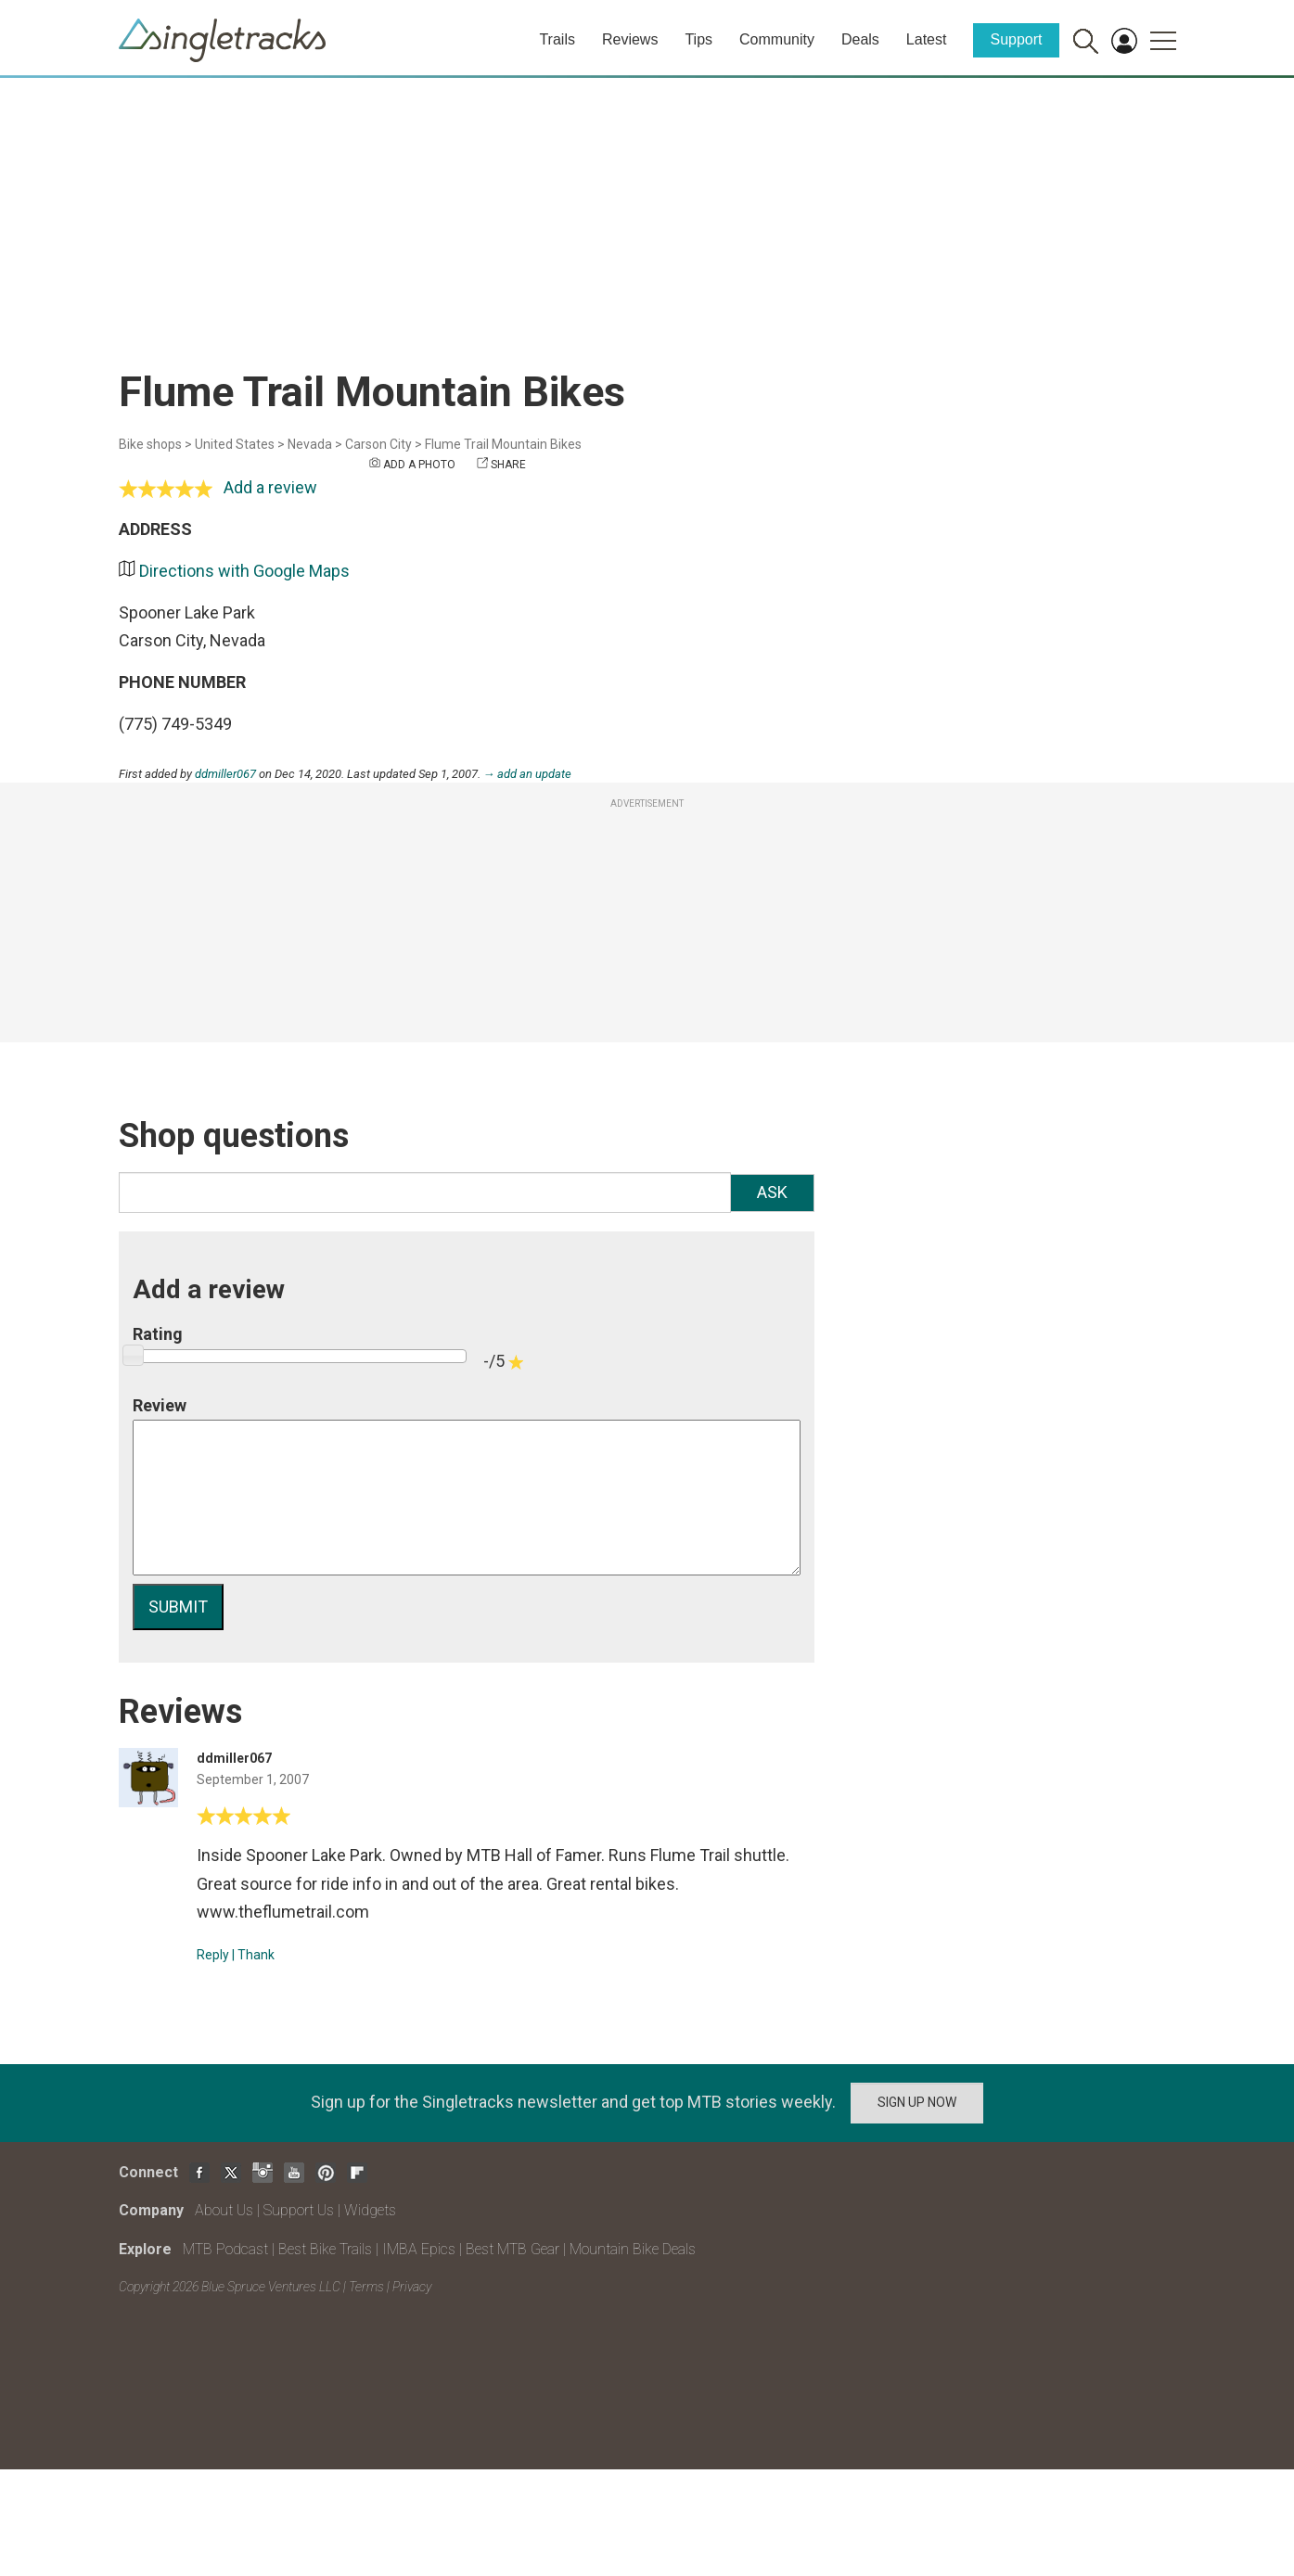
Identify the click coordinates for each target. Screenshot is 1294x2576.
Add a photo (419, 464)
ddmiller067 (225, 774)
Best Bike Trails (325, 2249)
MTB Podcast (225, 2249)
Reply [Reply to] (213, 1954)
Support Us (298, 2210)
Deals (860, 39)
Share (508, 464)
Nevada (310, 444)
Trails (557, 39)
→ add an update (527, 774)
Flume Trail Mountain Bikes (503, 444)
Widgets (370, 2210)
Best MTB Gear (512, 2249)
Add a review (270, 487)
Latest (926, 39)
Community (776, 39)
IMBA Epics (418, 2249)
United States (235, 444)
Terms (366, 2286)
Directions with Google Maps (244, 570)
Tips (698, 39)
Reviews (630, 39)
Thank (256, 1954)
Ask (772, 1192)
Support (1016, 39)
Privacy (411, 2286)
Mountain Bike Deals (633, 2249)
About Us (224, 2210)
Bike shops (150, 444)
